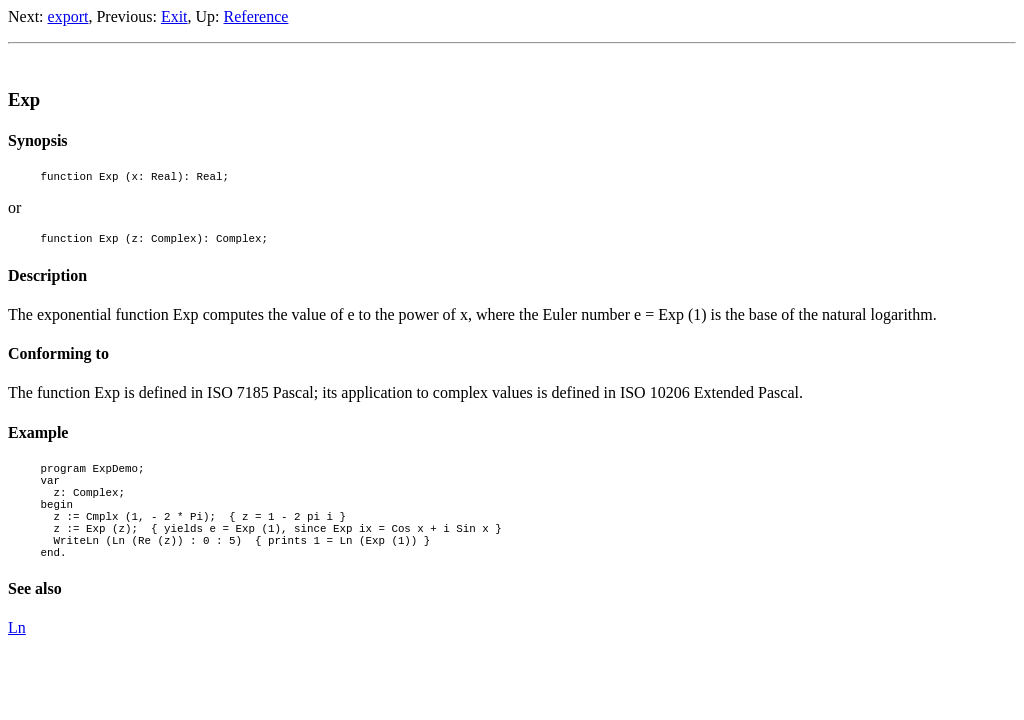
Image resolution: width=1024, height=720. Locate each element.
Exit (174, 16)
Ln (17, 657)
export (68, 16)
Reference (256, 16)
